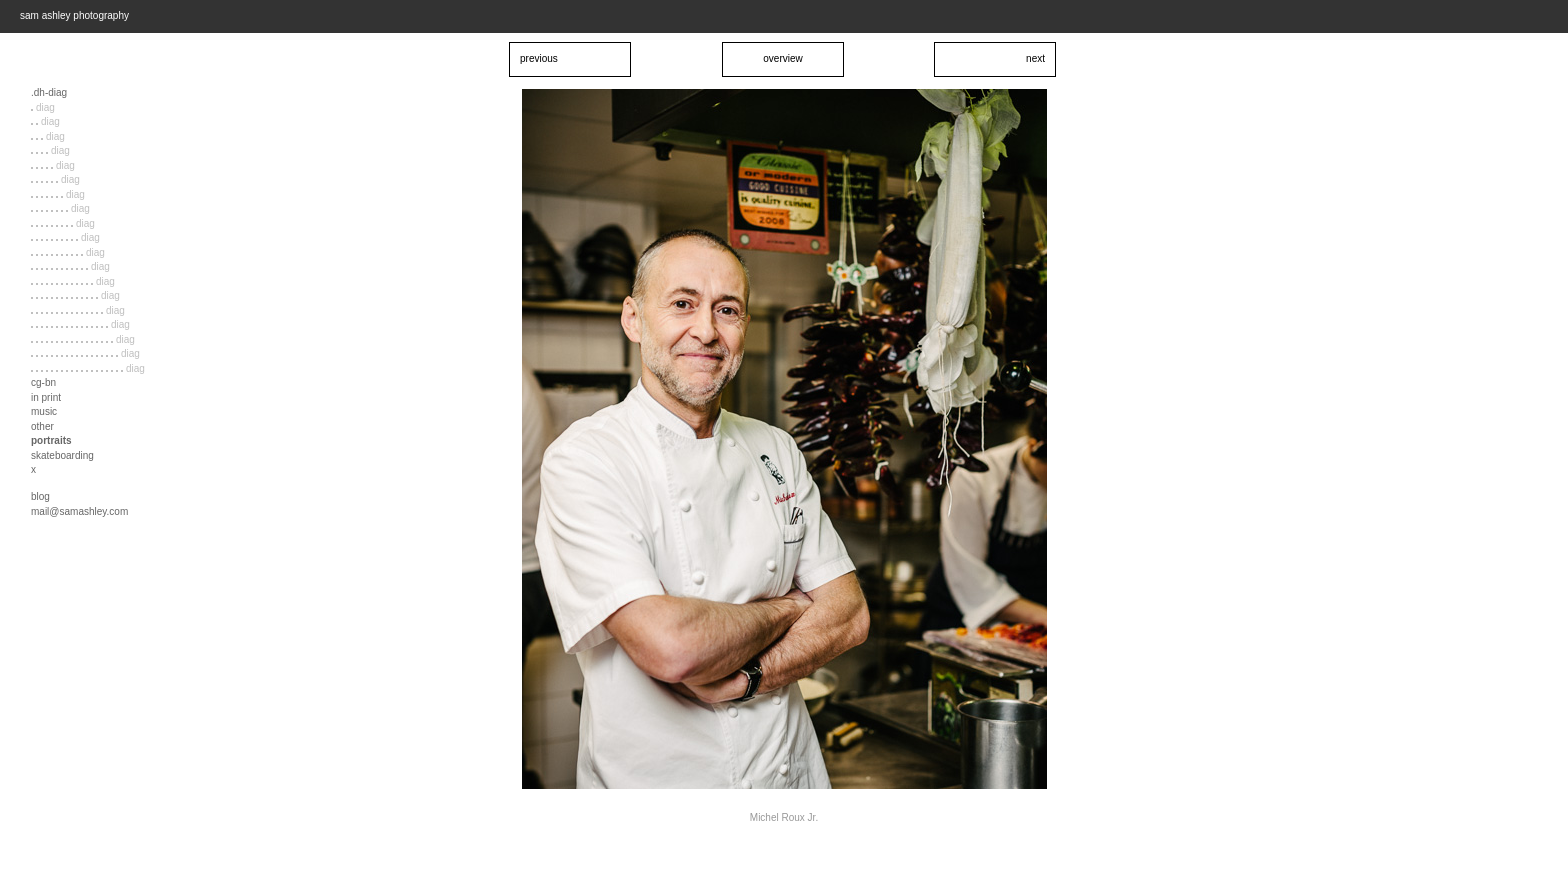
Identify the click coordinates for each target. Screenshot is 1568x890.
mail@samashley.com (79, 511)
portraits (51, 440)
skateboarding (62, 455)
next (1035, 58)
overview (782, 58)
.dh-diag (49, 92)
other (42, 426)
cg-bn (43, 382)
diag (43, 107)
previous (539, 58)
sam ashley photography (74, 15)
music (44, 411)
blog (40, 496)
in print (46, 397)
